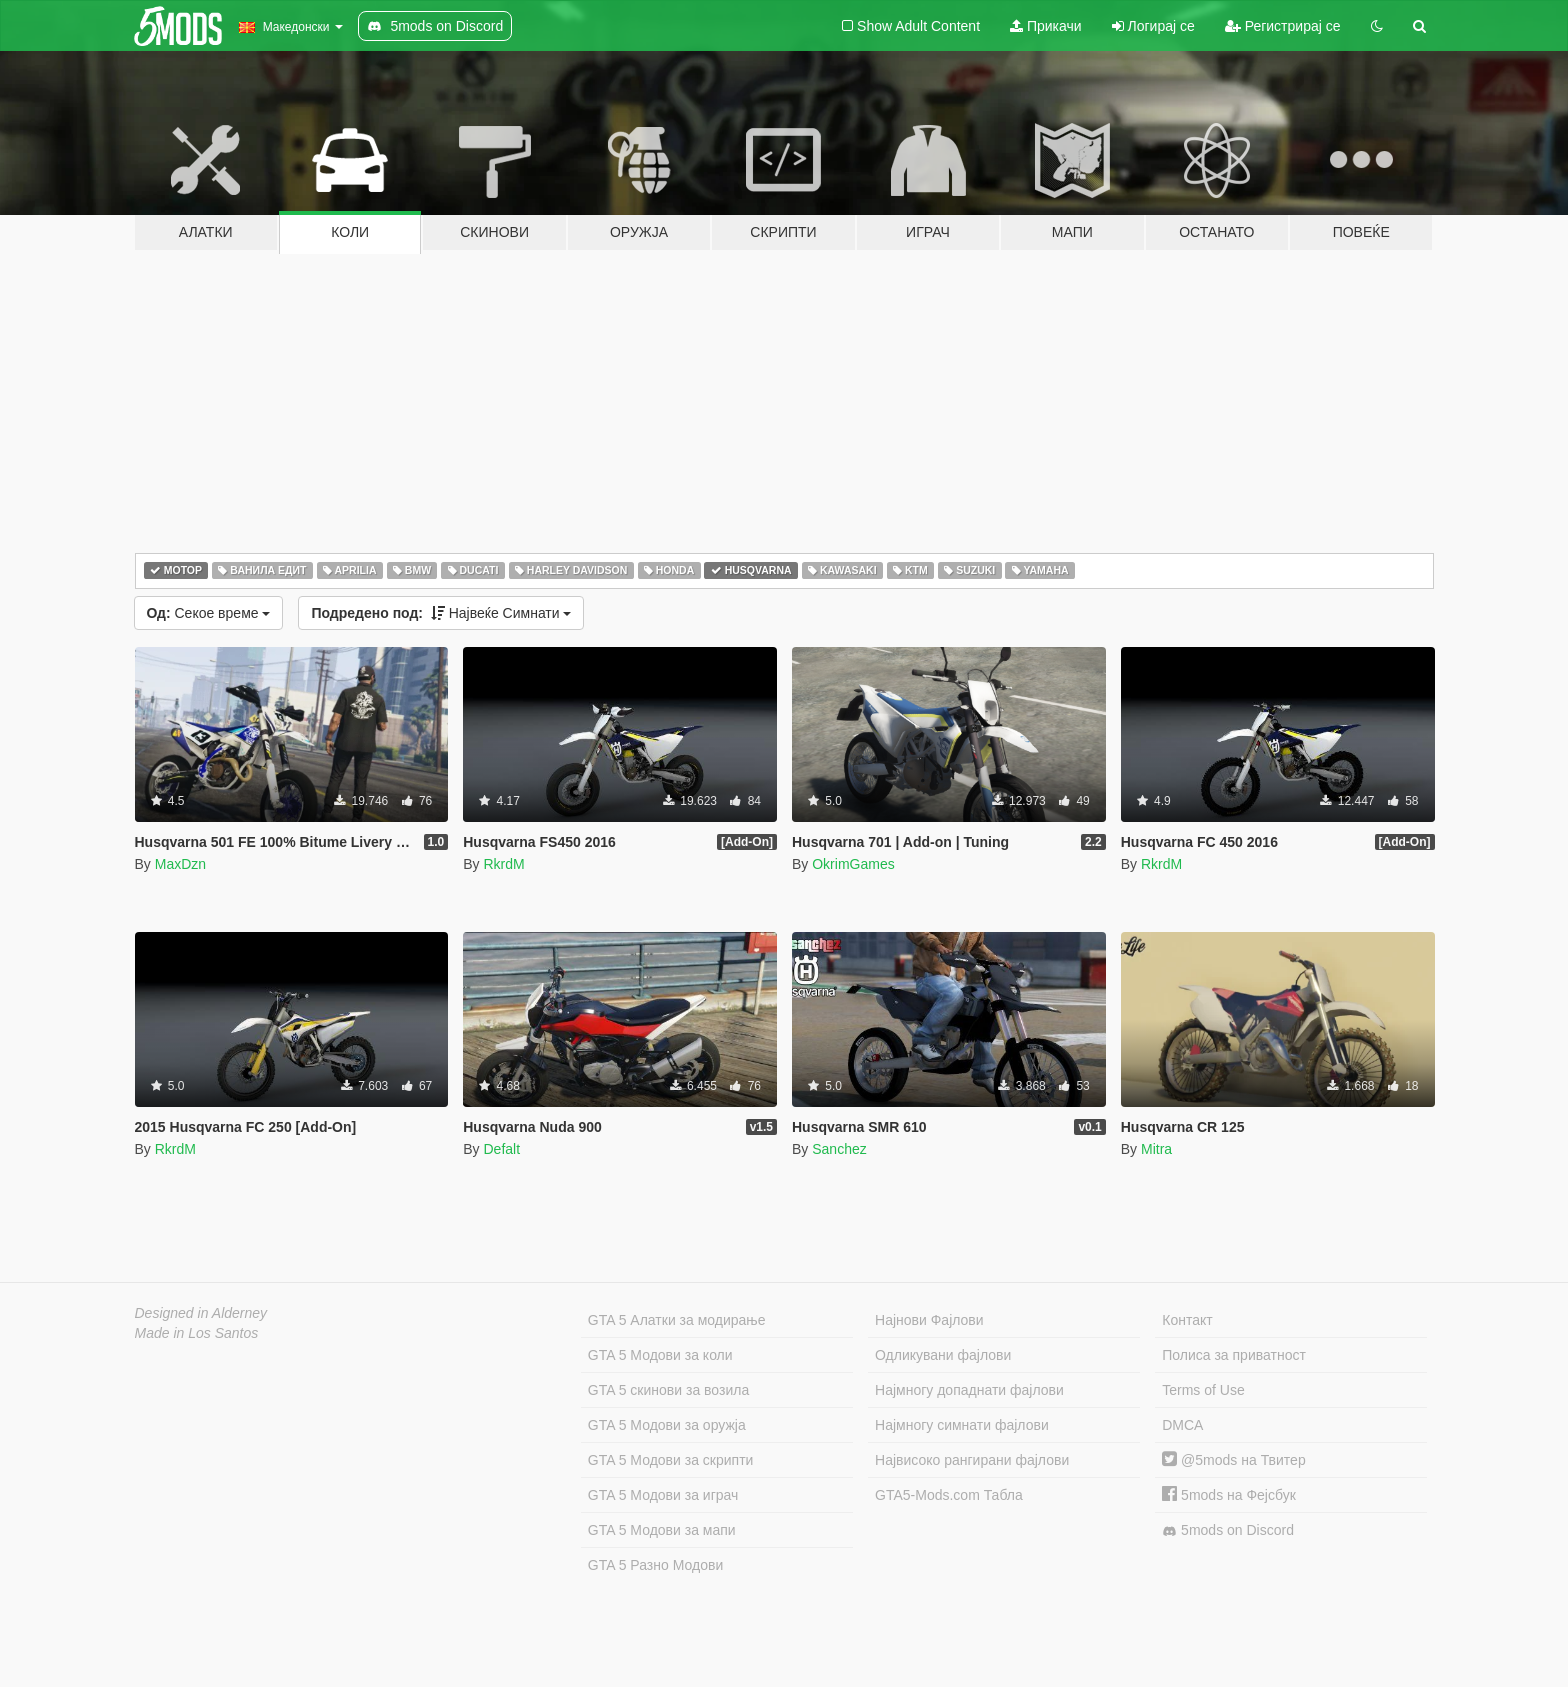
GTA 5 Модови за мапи (662, 1530)
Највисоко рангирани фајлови (972, 1460)
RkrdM (503, 864)
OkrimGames (853, 864)
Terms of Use (1203, 1390)
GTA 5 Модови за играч (663, 1495)
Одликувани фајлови (943, 1355)
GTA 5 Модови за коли (660, 1355)
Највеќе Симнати (441, 613)
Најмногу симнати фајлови (962, 1425)
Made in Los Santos (197, 1333)
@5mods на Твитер (1233, 1460)
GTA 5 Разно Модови (655, 1565)
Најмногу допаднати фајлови (969, 1390)
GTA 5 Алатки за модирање (677, 1320)
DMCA (1182, 1425)
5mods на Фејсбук (1229, 1495)
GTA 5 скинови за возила (668, 1390)
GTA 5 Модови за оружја (667, 1425)
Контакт (1187, 1320)
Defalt (501, 1149)
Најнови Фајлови (929, 1320)
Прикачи (1046, 26)
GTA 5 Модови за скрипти (671, 1460)
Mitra (1156, 1149)
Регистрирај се (1283, 26)
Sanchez (839, 1149)
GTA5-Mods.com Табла (949, 1495)
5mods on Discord (1228, 1530)
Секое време (209, 613)
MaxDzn (180, 864)
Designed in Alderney (201, 1313)
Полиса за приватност (1234, 1355)
